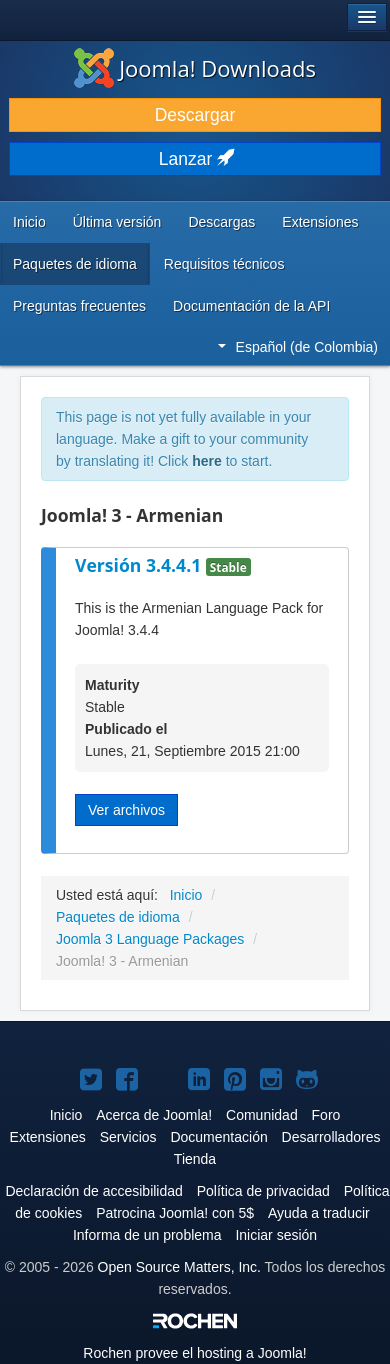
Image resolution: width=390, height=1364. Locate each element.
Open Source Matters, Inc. (179, 1267)
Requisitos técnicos (224, 264)
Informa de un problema (147, 1235)
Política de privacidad (263, 1191)
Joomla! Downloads (195, 68)
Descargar (195, 115)
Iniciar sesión (276, 1235)
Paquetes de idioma (75, 264)
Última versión (117, 222)
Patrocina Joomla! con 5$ (175, 1213)
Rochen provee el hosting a (194, 1353)
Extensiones (320, 222)
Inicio (29, 222)
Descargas (221, 222)
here (207, 461)
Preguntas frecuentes (79, 306)
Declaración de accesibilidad (93, 1191)
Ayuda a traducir (319, 1213)
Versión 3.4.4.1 (140, 565)
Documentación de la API (251, 306)
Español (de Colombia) (298, 347)
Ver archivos (126, 810)
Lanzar (195, 159)
